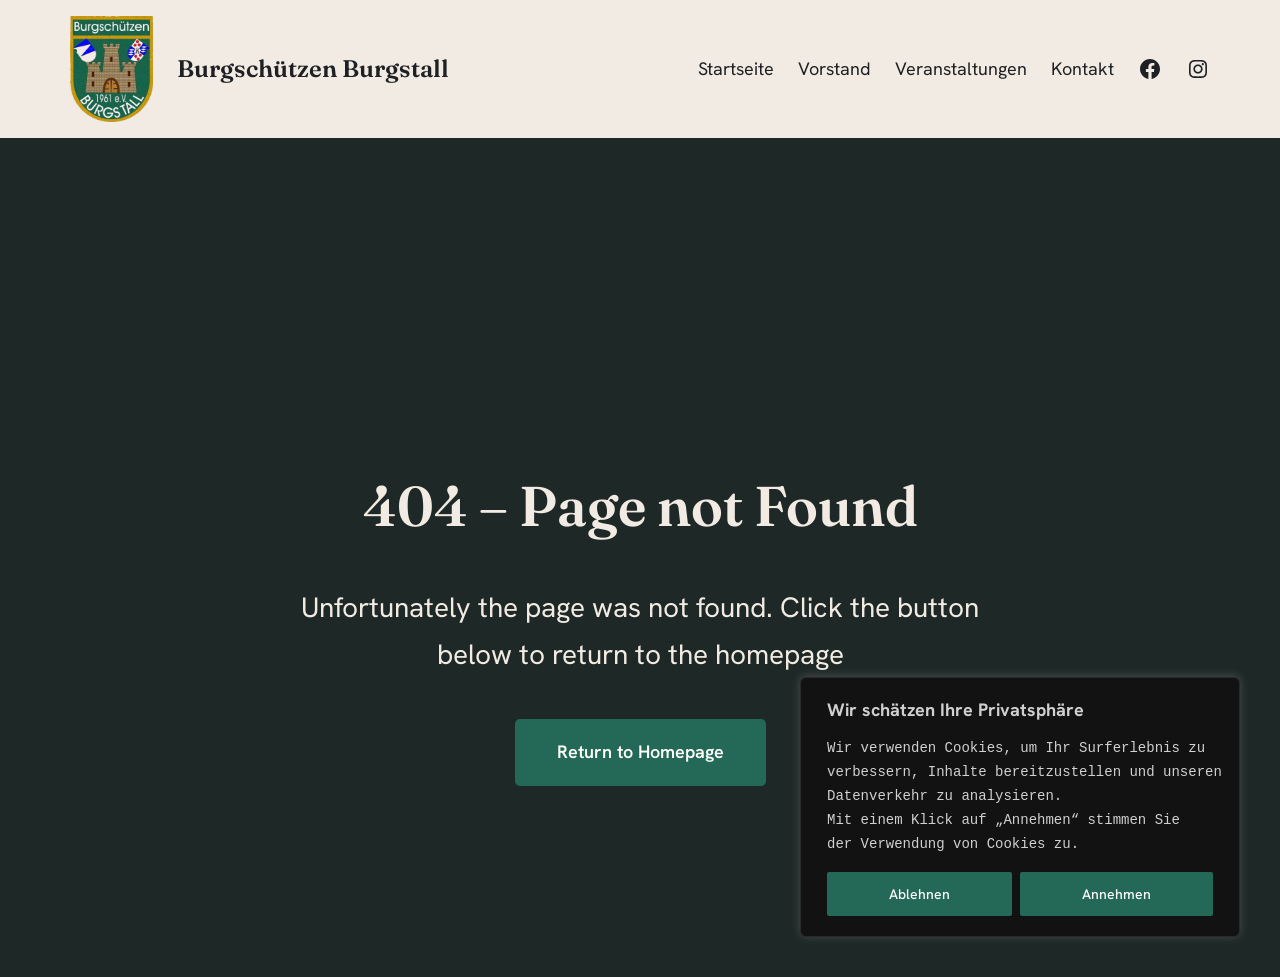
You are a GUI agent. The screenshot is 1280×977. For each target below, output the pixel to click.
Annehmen (1116, 894)
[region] (1020, 807)
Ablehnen (919, 894)
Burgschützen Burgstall (313, 68)
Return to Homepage (640, 751)
